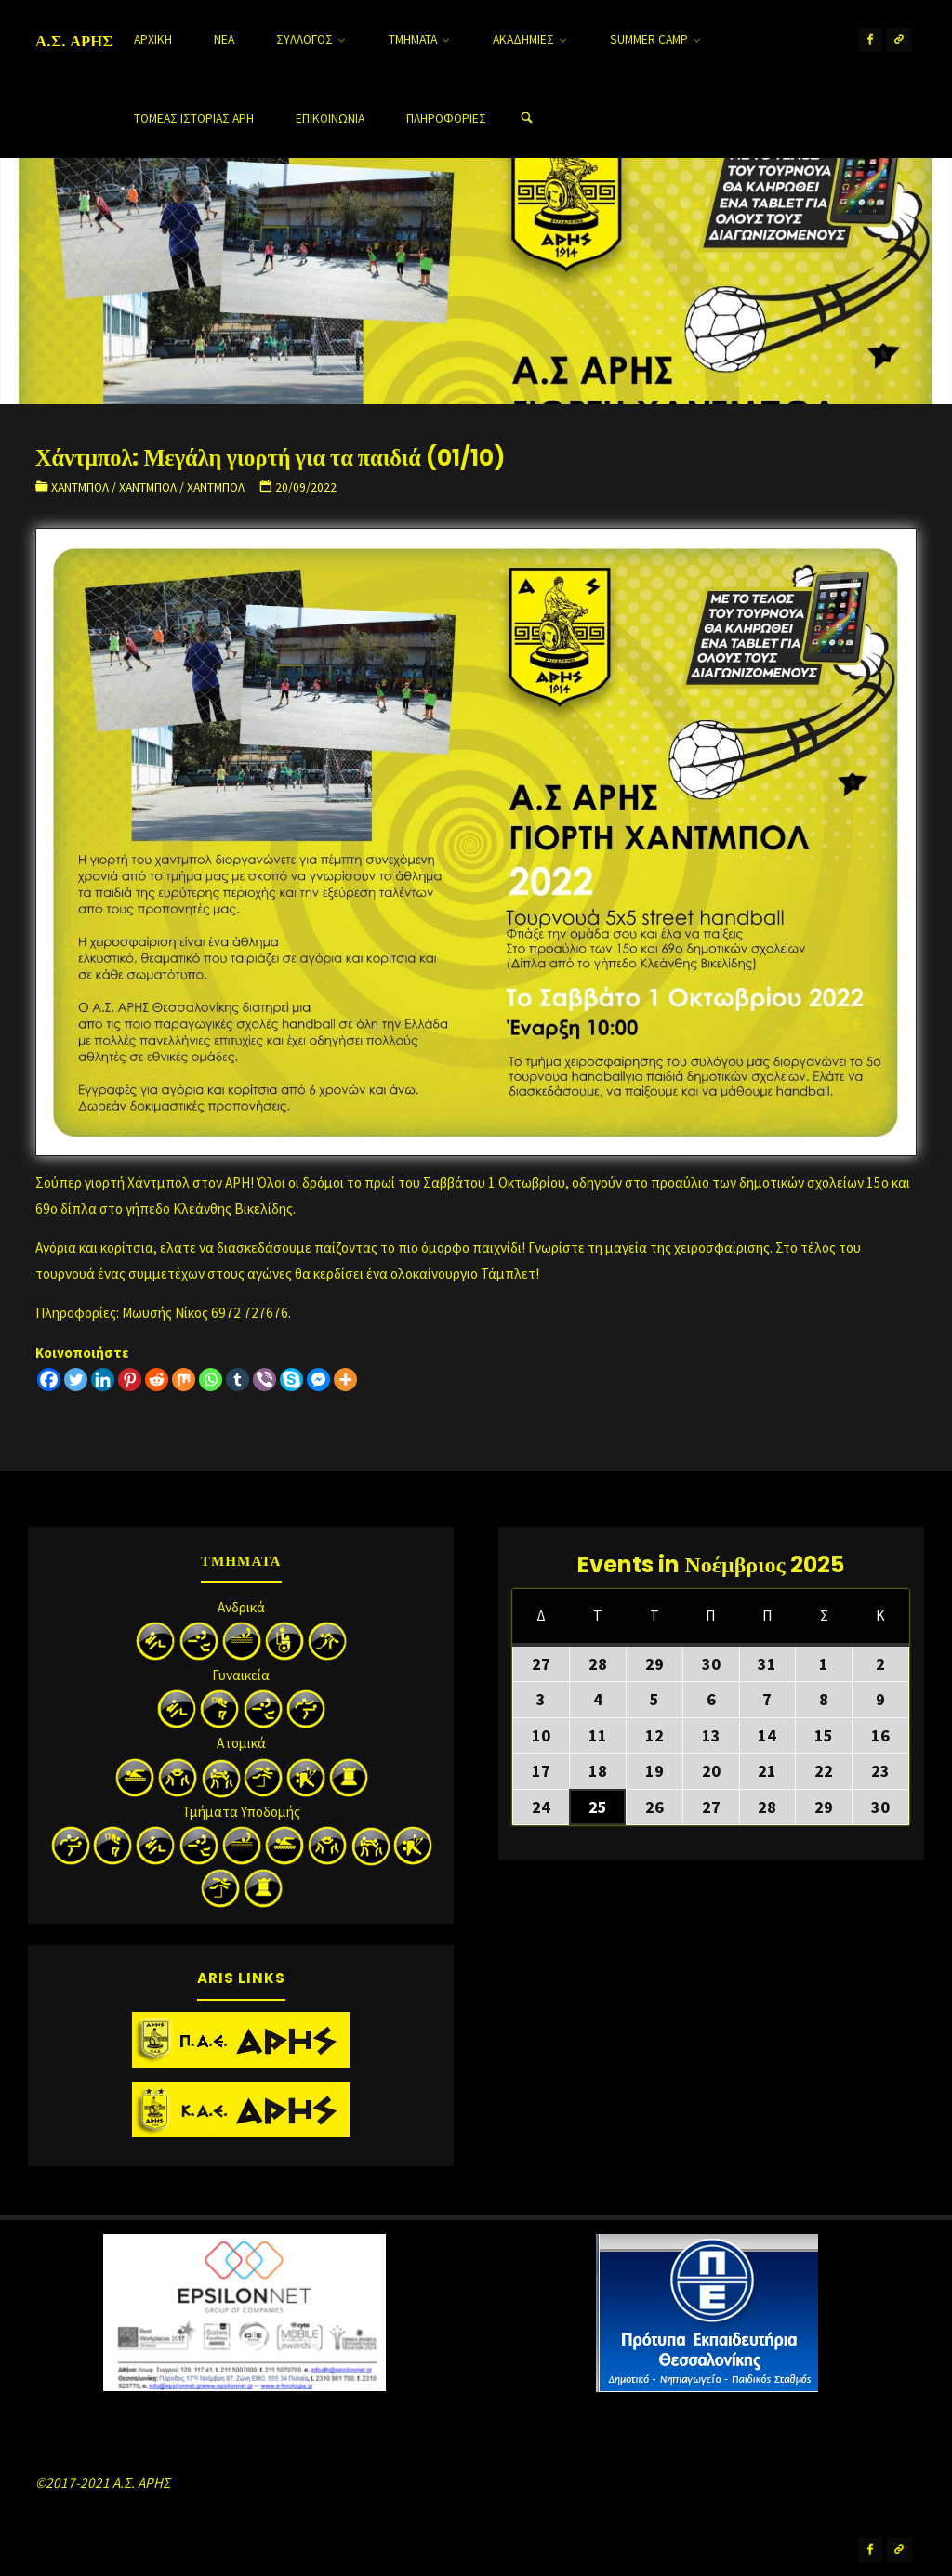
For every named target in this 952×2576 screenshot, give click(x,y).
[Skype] (291, 1379)
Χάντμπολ (80, 487)
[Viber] (264, 1379)
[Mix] (183, 1379)
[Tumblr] (237, 1379)
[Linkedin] (102, 1379)
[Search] (526, 118)
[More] (345, 1379)
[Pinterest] (129, 1379)
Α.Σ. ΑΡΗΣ (73, 41)
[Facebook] (48, 1379)
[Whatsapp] (210, 1379)
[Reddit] (156, 1379)
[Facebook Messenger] (318, 1379)
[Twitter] (75, 1379)
